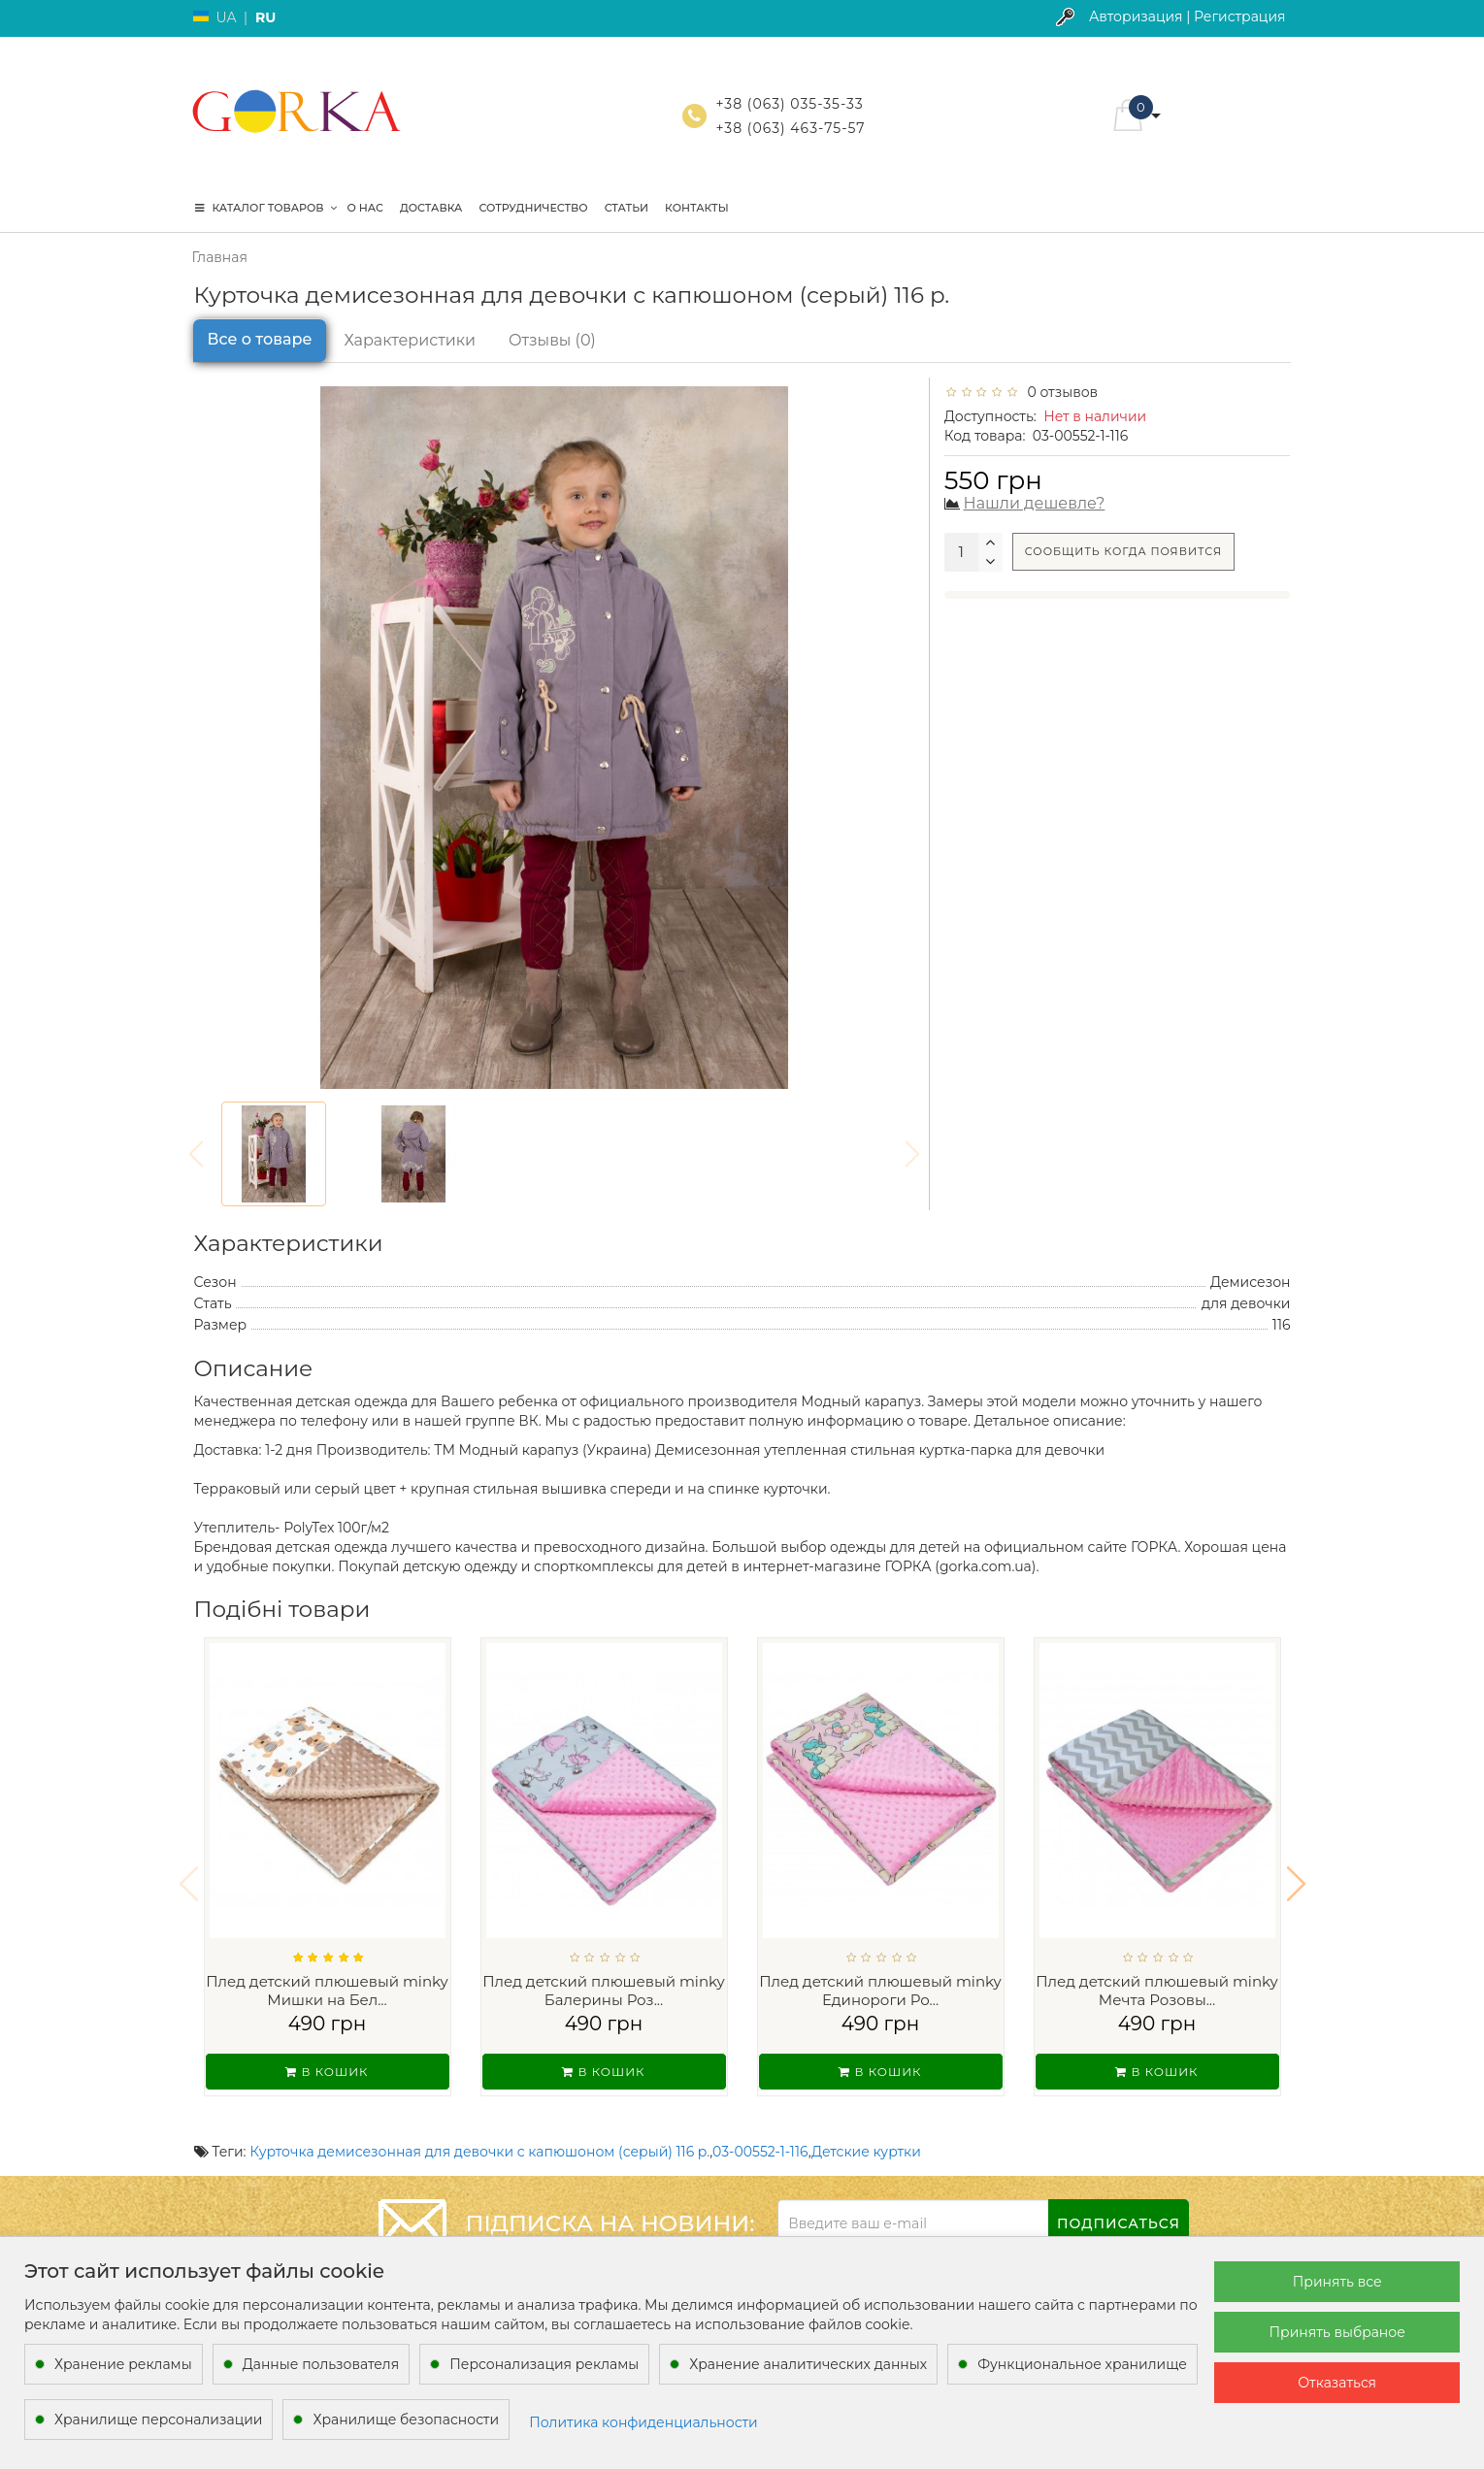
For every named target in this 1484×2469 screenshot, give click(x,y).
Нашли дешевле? (1034, 503)
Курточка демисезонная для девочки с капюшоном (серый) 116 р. (479, 2126)
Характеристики (410, 340)
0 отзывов (1059, 392)
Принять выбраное (1337, 2332)
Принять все (1337, 2281)
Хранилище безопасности (406, 2419)
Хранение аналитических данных (808, 2364)
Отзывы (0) (552, 340)
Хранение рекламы (123, 2364)
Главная (219, 257)
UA (226, 17)
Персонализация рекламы (544, 2364)
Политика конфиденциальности (643, 2422)
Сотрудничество (532, 207)
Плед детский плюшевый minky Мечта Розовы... (1157, 1991)
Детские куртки (866, 2126)
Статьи (626, 207)
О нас (365, 207)
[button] (1296, 1871)
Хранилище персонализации (158, 2419)
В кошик (326, 2071)
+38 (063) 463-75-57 (791, 128)
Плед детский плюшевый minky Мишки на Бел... (327, 1991)
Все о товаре (260, 339)
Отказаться (1337, 2382)
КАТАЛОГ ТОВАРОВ (266, 207)
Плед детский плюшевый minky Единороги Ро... (880, 1991)
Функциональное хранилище (1082, 2364)
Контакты (697, 207)
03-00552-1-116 (760, 2126)
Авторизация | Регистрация (1187, 16)
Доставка (431, 207)
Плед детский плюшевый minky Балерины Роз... (603, 1991)
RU (265, 17)
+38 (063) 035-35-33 (790, 104)
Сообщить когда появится (1123, 551)
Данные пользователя (321, 2364)
